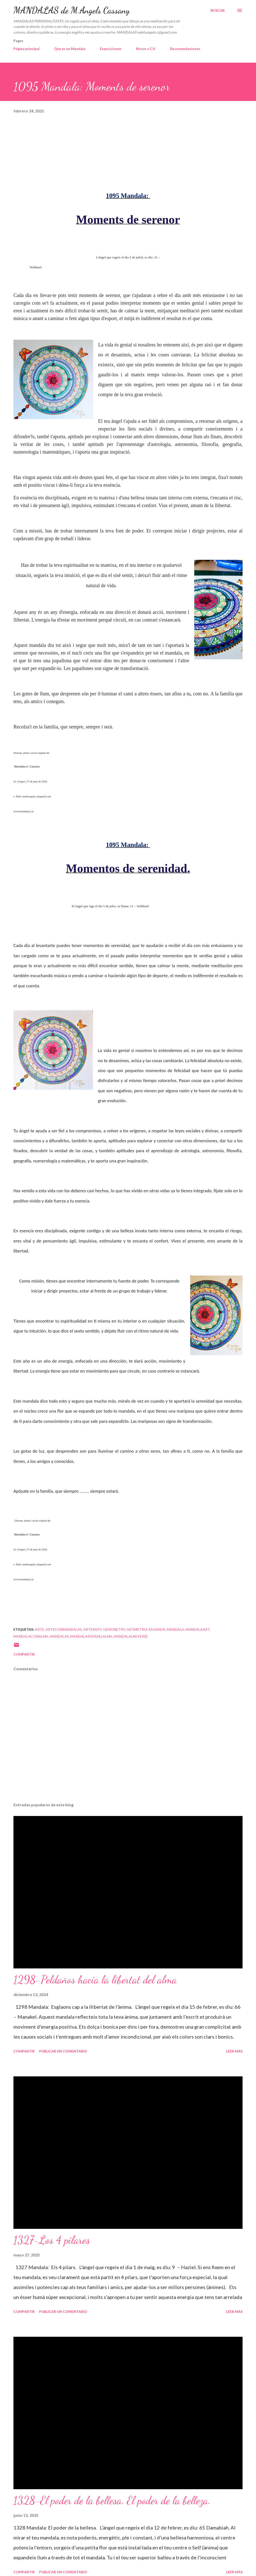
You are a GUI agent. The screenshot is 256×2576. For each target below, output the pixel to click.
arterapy (92, 1629)
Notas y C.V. (146, 49)
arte (39, 1629)
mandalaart (198, 1629)
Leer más (234, 2051)
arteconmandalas (64, 1629)
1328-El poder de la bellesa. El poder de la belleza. (112, 2500)
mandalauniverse (131, 1636)
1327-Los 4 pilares (51, 2240)
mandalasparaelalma (91, 1636)
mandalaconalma (30, 1636)
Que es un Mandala (69, 49)
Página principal (26, 49)
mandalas (59, 1636)
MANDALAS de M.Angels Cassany (71, 10)
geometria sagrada (146, 1629)
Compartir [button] (24, 1654)
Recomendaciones (185, 49)
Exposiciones (111, 49)
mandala (175, 1629)
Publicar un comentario (63, 2051)
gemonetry (114, 1629)
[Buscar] (218, 10)
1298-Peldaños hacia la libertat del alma (95, 1979)
